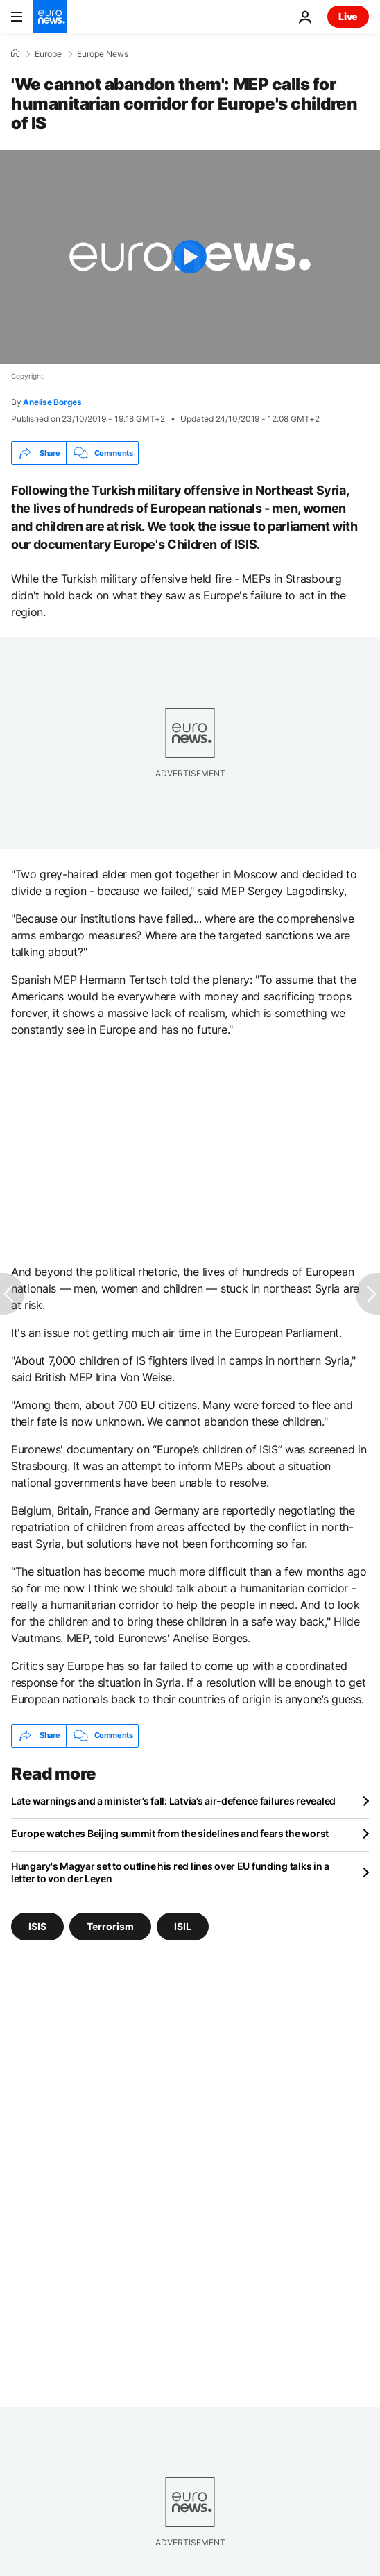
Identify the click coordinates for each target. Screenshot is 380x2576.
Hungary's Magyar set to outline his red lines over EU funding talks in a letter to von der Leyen (170, 1872)
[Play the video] (190, 257)
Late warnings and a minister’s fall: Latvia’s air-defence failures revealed (173, 1801)
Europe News (102, 54)
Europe (48, 54)
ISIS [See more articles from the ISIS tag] (37, 1925)
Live (348, 16)
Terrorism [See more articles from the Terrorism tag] (110, 1925)
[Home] (15, 53)
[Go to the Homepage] (50, 16)
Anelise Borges (52, 402)
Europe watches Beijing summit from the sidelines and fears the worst (170, 1833)
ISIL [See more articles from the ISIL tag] (182, 1925)
